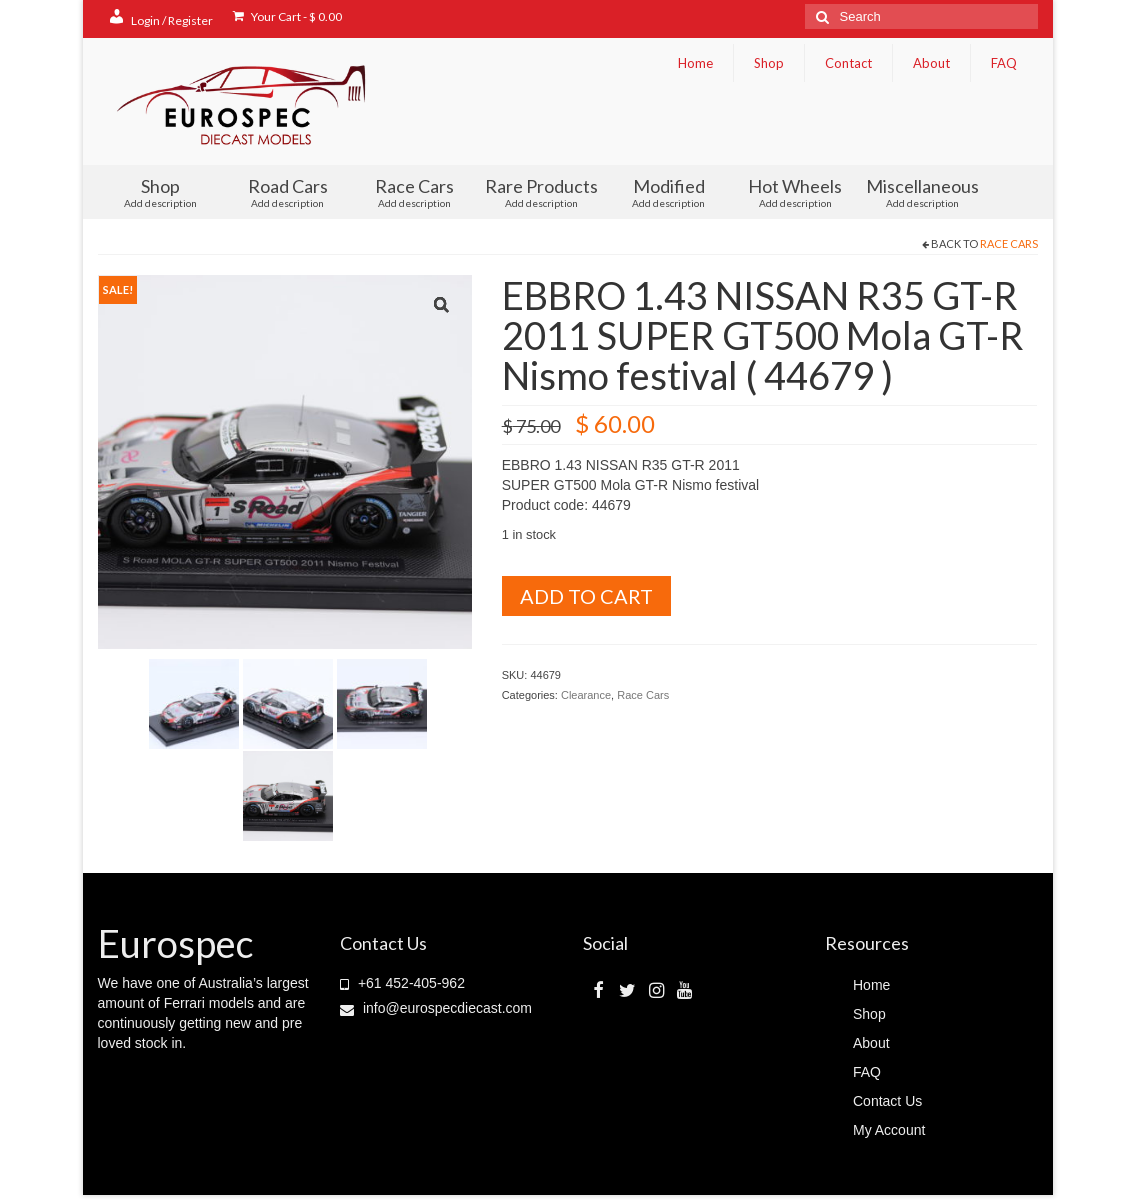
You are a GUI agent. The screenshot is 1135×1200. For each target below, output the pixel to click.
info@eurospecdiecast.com (436, 1008)
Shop (769, 63)
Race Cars (414, 192)
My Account (889, 1130)
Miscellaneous (922, 192)
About (931, 63)
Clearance (586, 695)
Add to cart (586, 596)
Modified (668, 192)
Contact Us (887, 1101)
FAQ (1004, 63)
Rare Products (541, 192)
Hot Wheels (795, 192)
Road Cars (287, 192)
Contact (848, 63)
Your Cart (287, 16)
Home (695, 63)
